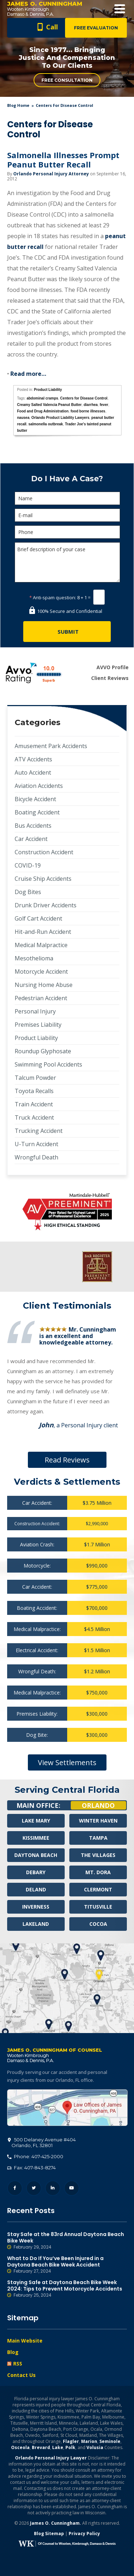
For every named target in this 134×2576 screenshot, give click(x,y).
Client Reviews (110, 678)
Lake (57, 2447)
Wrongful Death (36, 1157)
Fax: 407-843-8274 (31, 2167)
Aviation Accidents (39, 785)
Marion (89, 2441)
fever (104, 405)
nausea (23, 418)
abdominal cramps (42, 398)
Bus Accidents (33, 825)
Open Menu (120, 9)
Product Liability (48, 390)
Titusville (98, 1906)
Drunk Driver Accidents (45, 905)
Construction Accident (44, 852)
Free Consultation (67, 80)
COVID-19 (28, 865)
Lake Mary (36, 1820)
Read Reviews (67, 1460)
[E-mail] (67, 515)
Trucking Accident (39, 1130)
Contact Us (21, 2375)
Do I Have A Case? (67, 478)
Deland (36, 1889)
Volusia (94, 2447)
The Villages (98, 1855)
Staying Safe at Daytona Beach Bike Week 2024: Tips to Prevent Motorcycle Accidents (67, 2288)
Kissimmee (36, 1837)
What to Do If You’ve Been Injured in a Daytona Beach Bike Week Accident (67, 2264)
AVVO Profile (112, 667)
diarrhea (91, 405)
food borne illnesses (87, 411)
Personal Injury (35, 1011)
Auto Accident (33, 772)
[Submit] (67, 631)
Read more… (28, 374)
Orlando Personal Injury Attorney (51, 174)
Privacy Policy (84, 2533)
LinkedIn (52, 2188)
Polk (70, 2447)
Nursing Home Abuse (44, 984)
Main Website (25, 2340)
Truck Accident (34, 1117)
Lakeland (36, 1923)
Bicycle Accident (35, 799)
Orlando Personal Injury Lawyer (51, 2458)
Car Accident (31, 838)
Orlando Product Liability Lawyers (60, 418)
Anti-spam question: (52, 597)
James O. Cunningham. (55, 2523)
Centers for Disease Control (83, 398)
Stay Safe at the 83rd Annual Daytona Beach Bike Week (67, 2240)
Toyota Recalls (34, 1091)
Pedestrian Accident (41, 998)
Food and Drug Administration (43, 411)
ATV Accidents (33, 759)
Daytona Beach (35, 1855)
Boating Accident (37, 812)
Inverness (35, 1906)
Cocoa (98, 1923)
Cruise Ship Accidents (43, 878)
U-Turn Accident (36, 1144)
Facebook (15, 2188)
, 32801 (42, 2142)
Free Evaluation (96, 27)
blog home (18, 105)
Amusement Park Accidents (51, 746)
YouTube (71, 2188)
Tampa (98, 1837)
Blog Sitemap (49, 2533)
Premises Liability (38, 1024)
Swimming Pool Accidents (48, 1064)
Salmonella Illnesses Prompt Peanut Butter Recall (63, 160)
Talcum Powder (35, 1077)
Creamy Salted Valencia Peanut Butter (49, 405)
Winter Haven (98, 1820)
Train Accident (34, 1104)
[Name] (67, 498)
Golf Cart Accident (38, 918)
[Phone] (67, 532)
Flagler (71, 2441)
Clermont (98, 1889)
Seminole (109, 2441)
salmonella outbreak (45, 424)
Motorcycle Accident (41, 971)
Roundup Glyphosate (43, 1051)
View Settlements (67, 1762)
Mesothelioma (34, 958)
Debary (35, 1872)
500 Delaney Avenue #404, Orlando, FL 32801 (67, 2107)
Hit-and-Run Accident (43, 931)
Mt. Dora (98, 1872)
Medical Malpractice (41, 945)
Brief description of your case (67, 562)
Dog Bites (28, 891)
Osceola (20, 2447)
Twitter (33, 2188)
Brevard (41, 2447)
